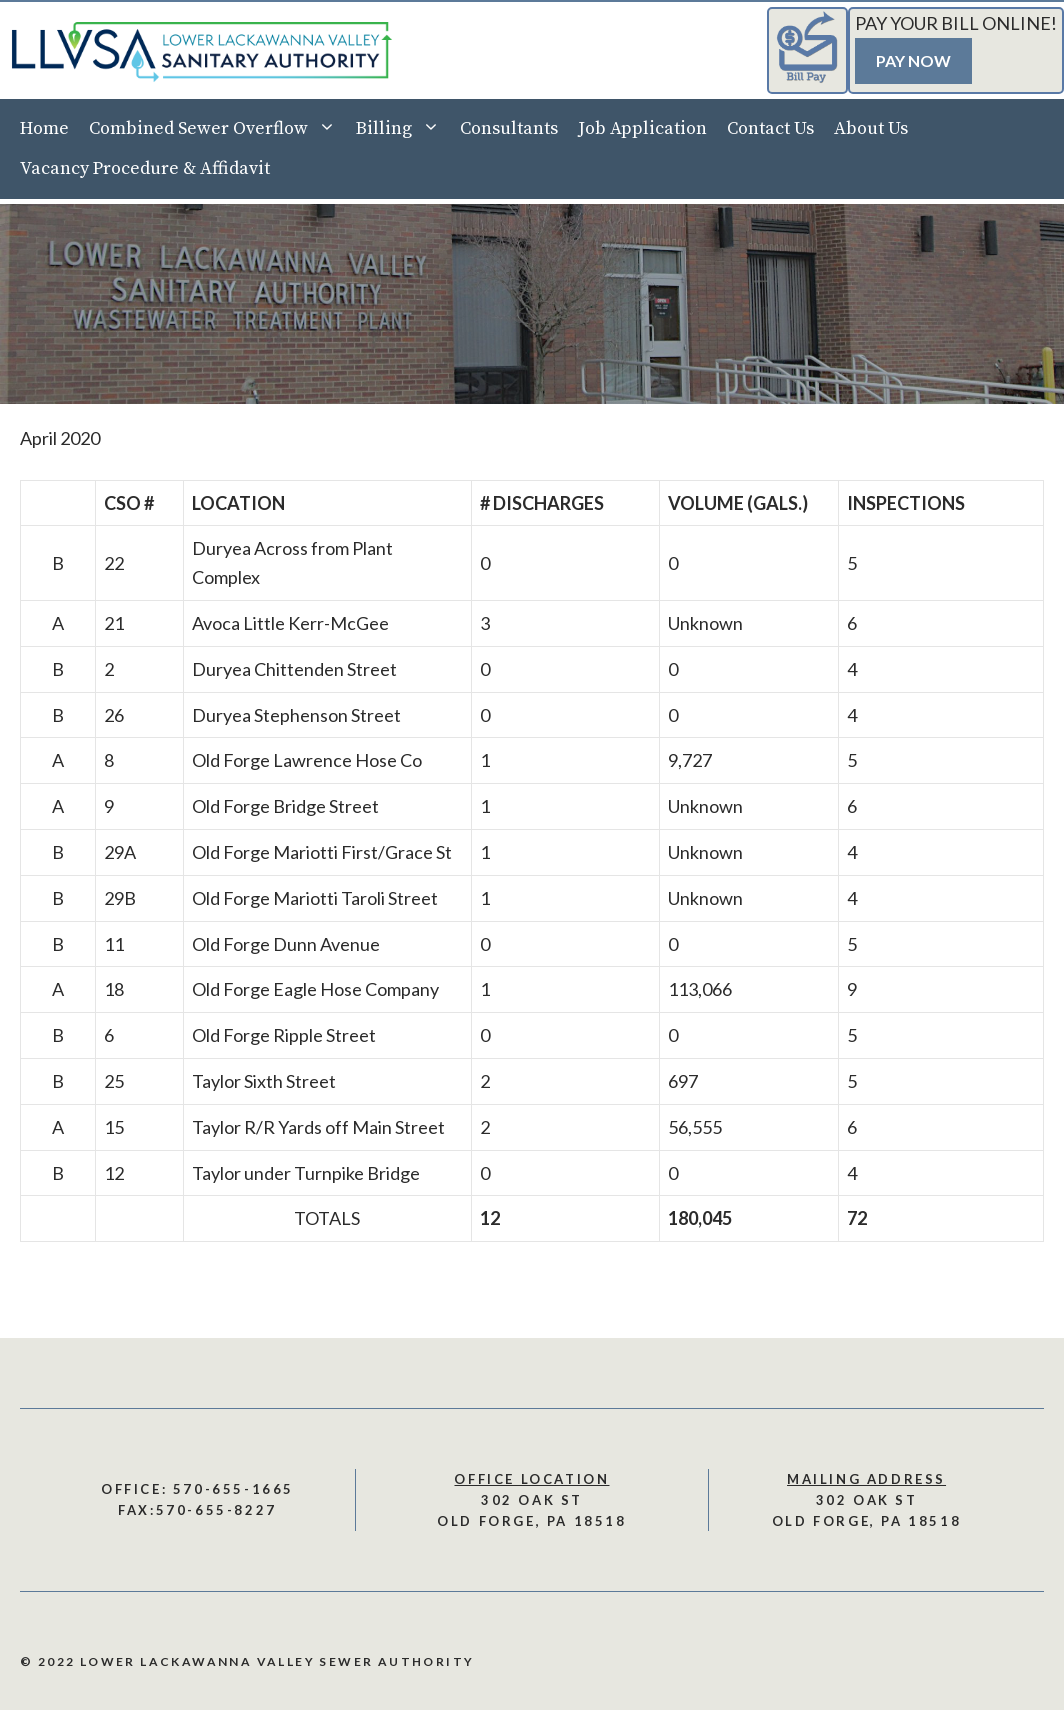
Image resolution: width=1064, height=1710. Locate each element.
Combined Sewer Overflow (217, 129)
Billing (403, 129)
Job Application (642, 128)
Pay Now (913, 60)
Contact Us (770, 128)
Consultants (509, 128)
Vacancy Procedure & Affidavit (145, 168)
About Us (871, 128)
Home (44, 128)
